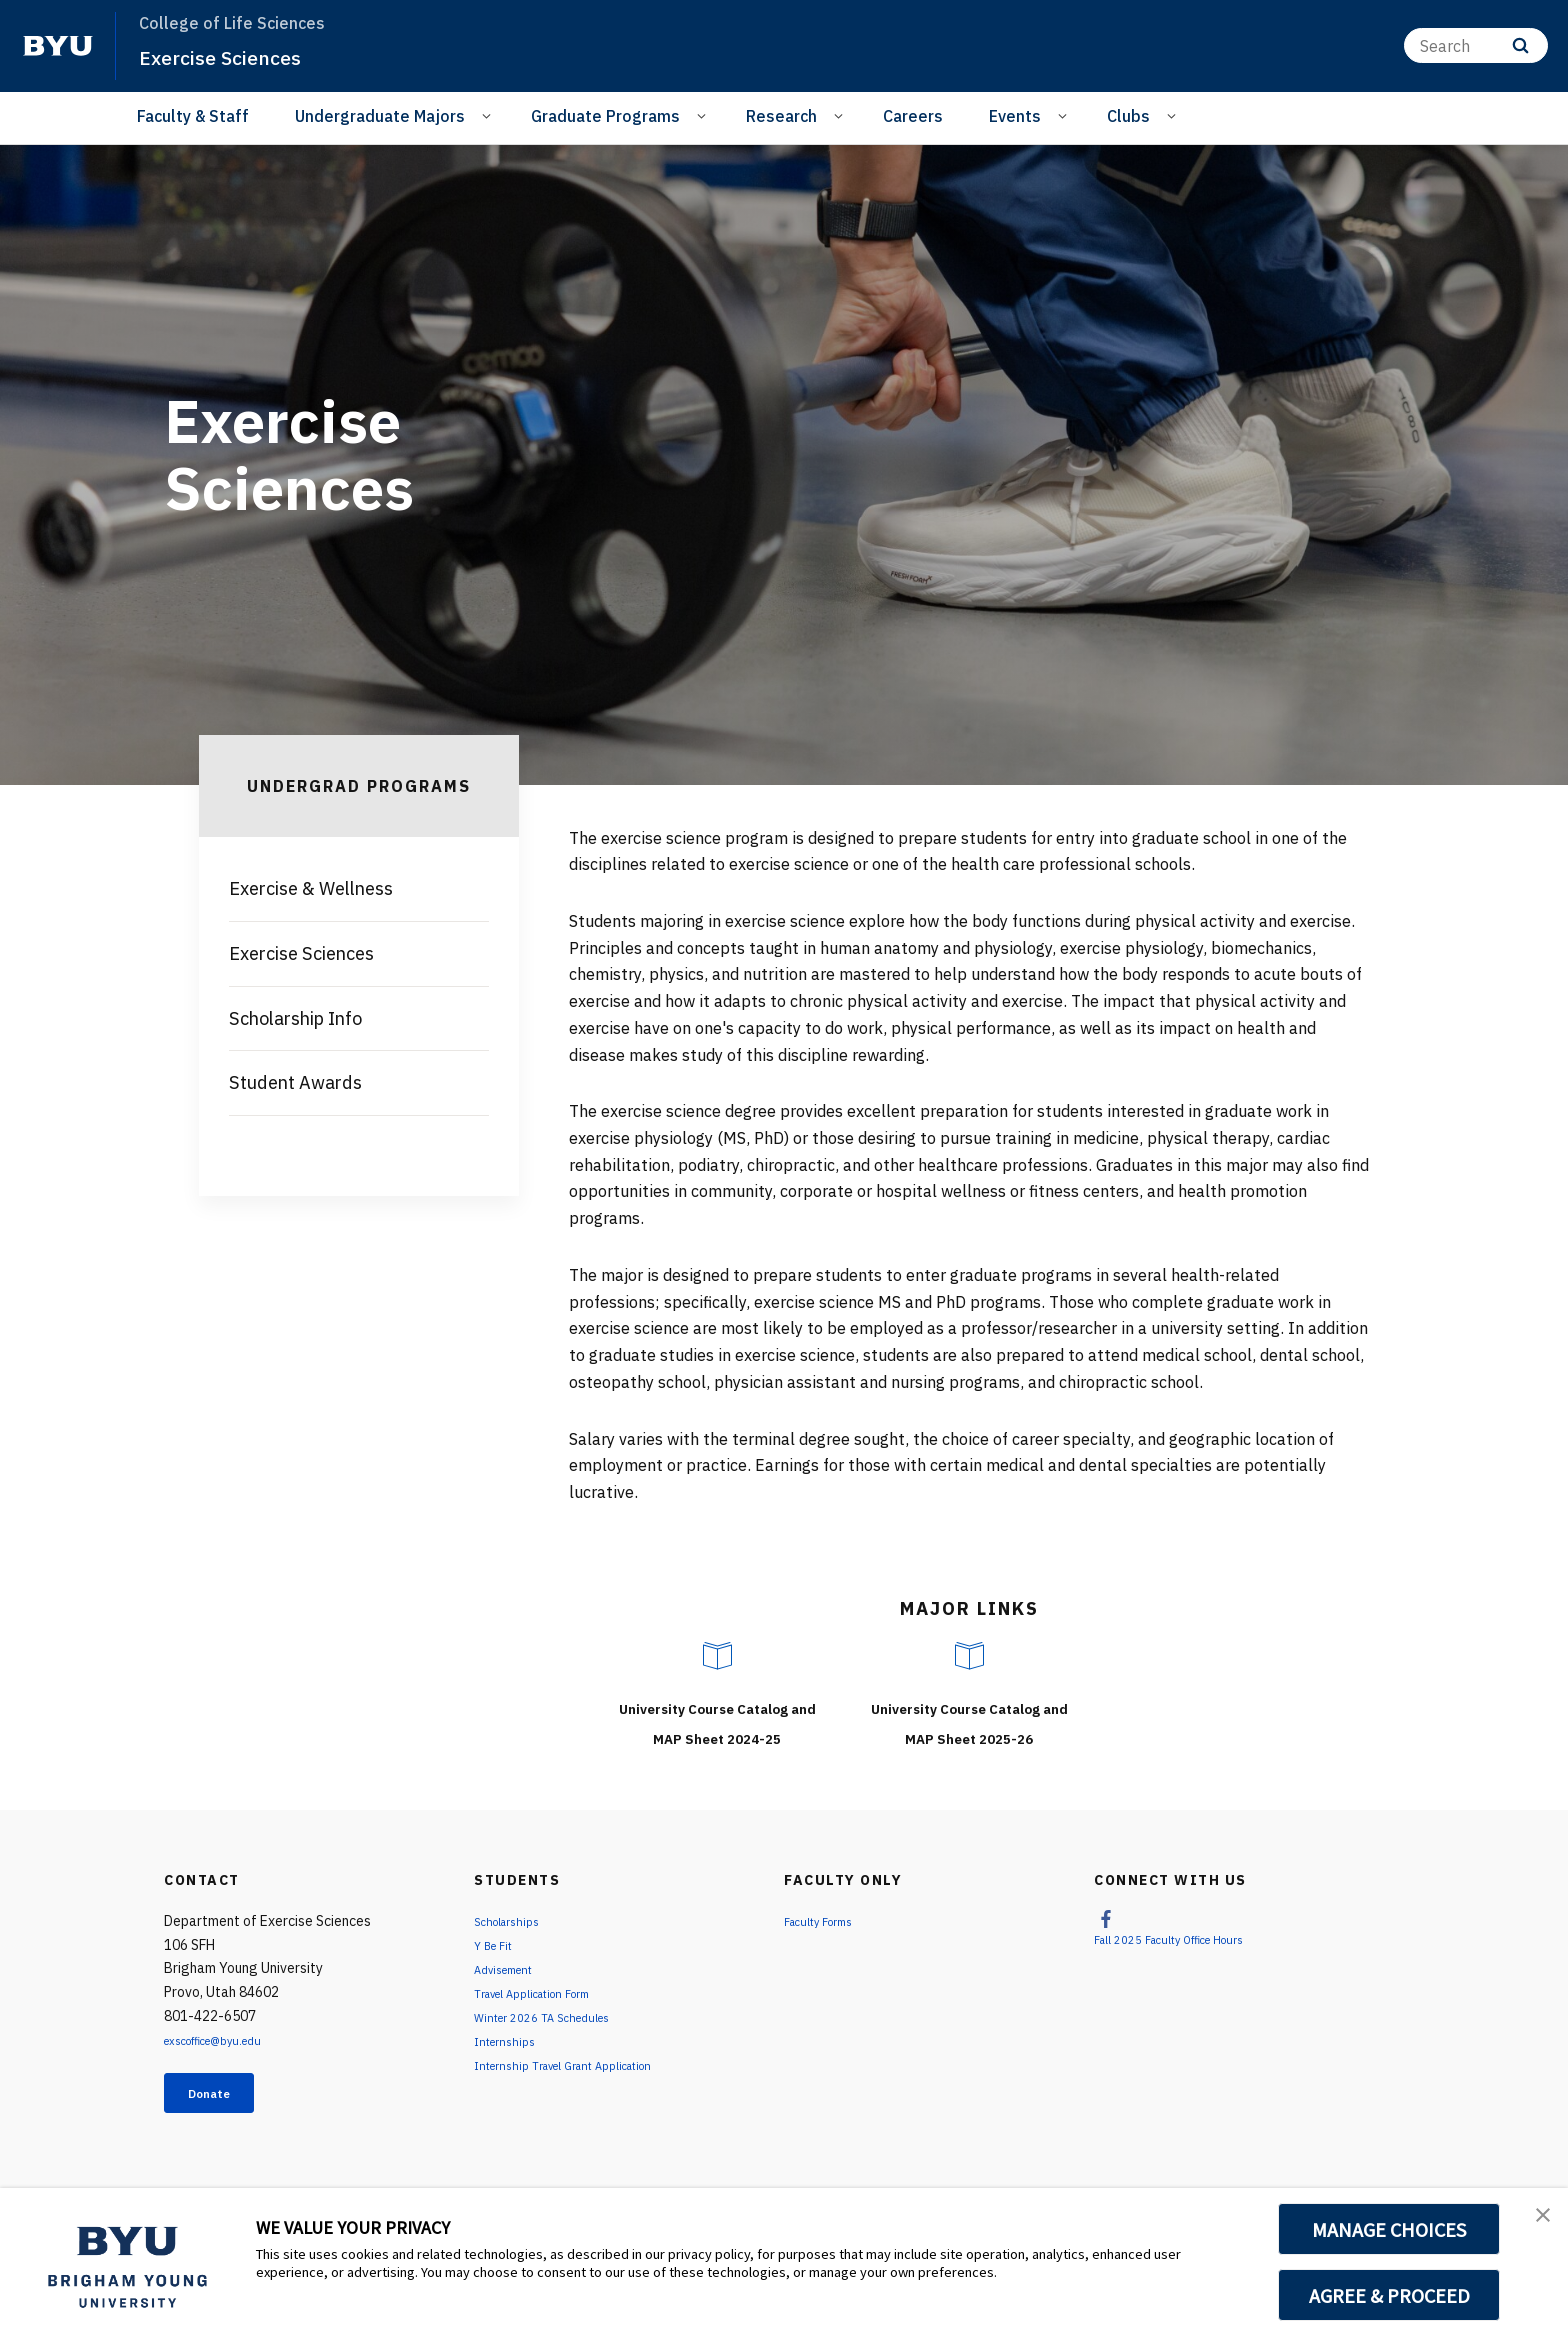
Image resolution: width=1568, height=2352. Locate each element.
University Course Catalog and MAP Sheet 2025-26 (969, 1735)
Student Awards (295, 1082)
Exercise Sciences (237, 56)
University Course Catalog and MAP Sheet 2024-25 (717, 1735)
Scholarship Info (295, 1018)
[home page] (58, 46)
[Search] (1476, 45)
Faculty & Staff (193, 116)
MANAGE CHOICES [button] (1389, 2229)
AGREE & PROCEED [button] (1389, 2295)
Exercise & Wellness (311, 888)
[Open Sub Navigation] (489, 115)
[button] (1535, 2224)
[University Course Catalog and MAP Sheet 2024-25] (717, 1656)
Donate (225, 2127)
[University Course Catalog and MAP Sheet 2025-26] (969, 1656)
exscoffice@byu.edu (227, 2070)
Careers (913, 116)
